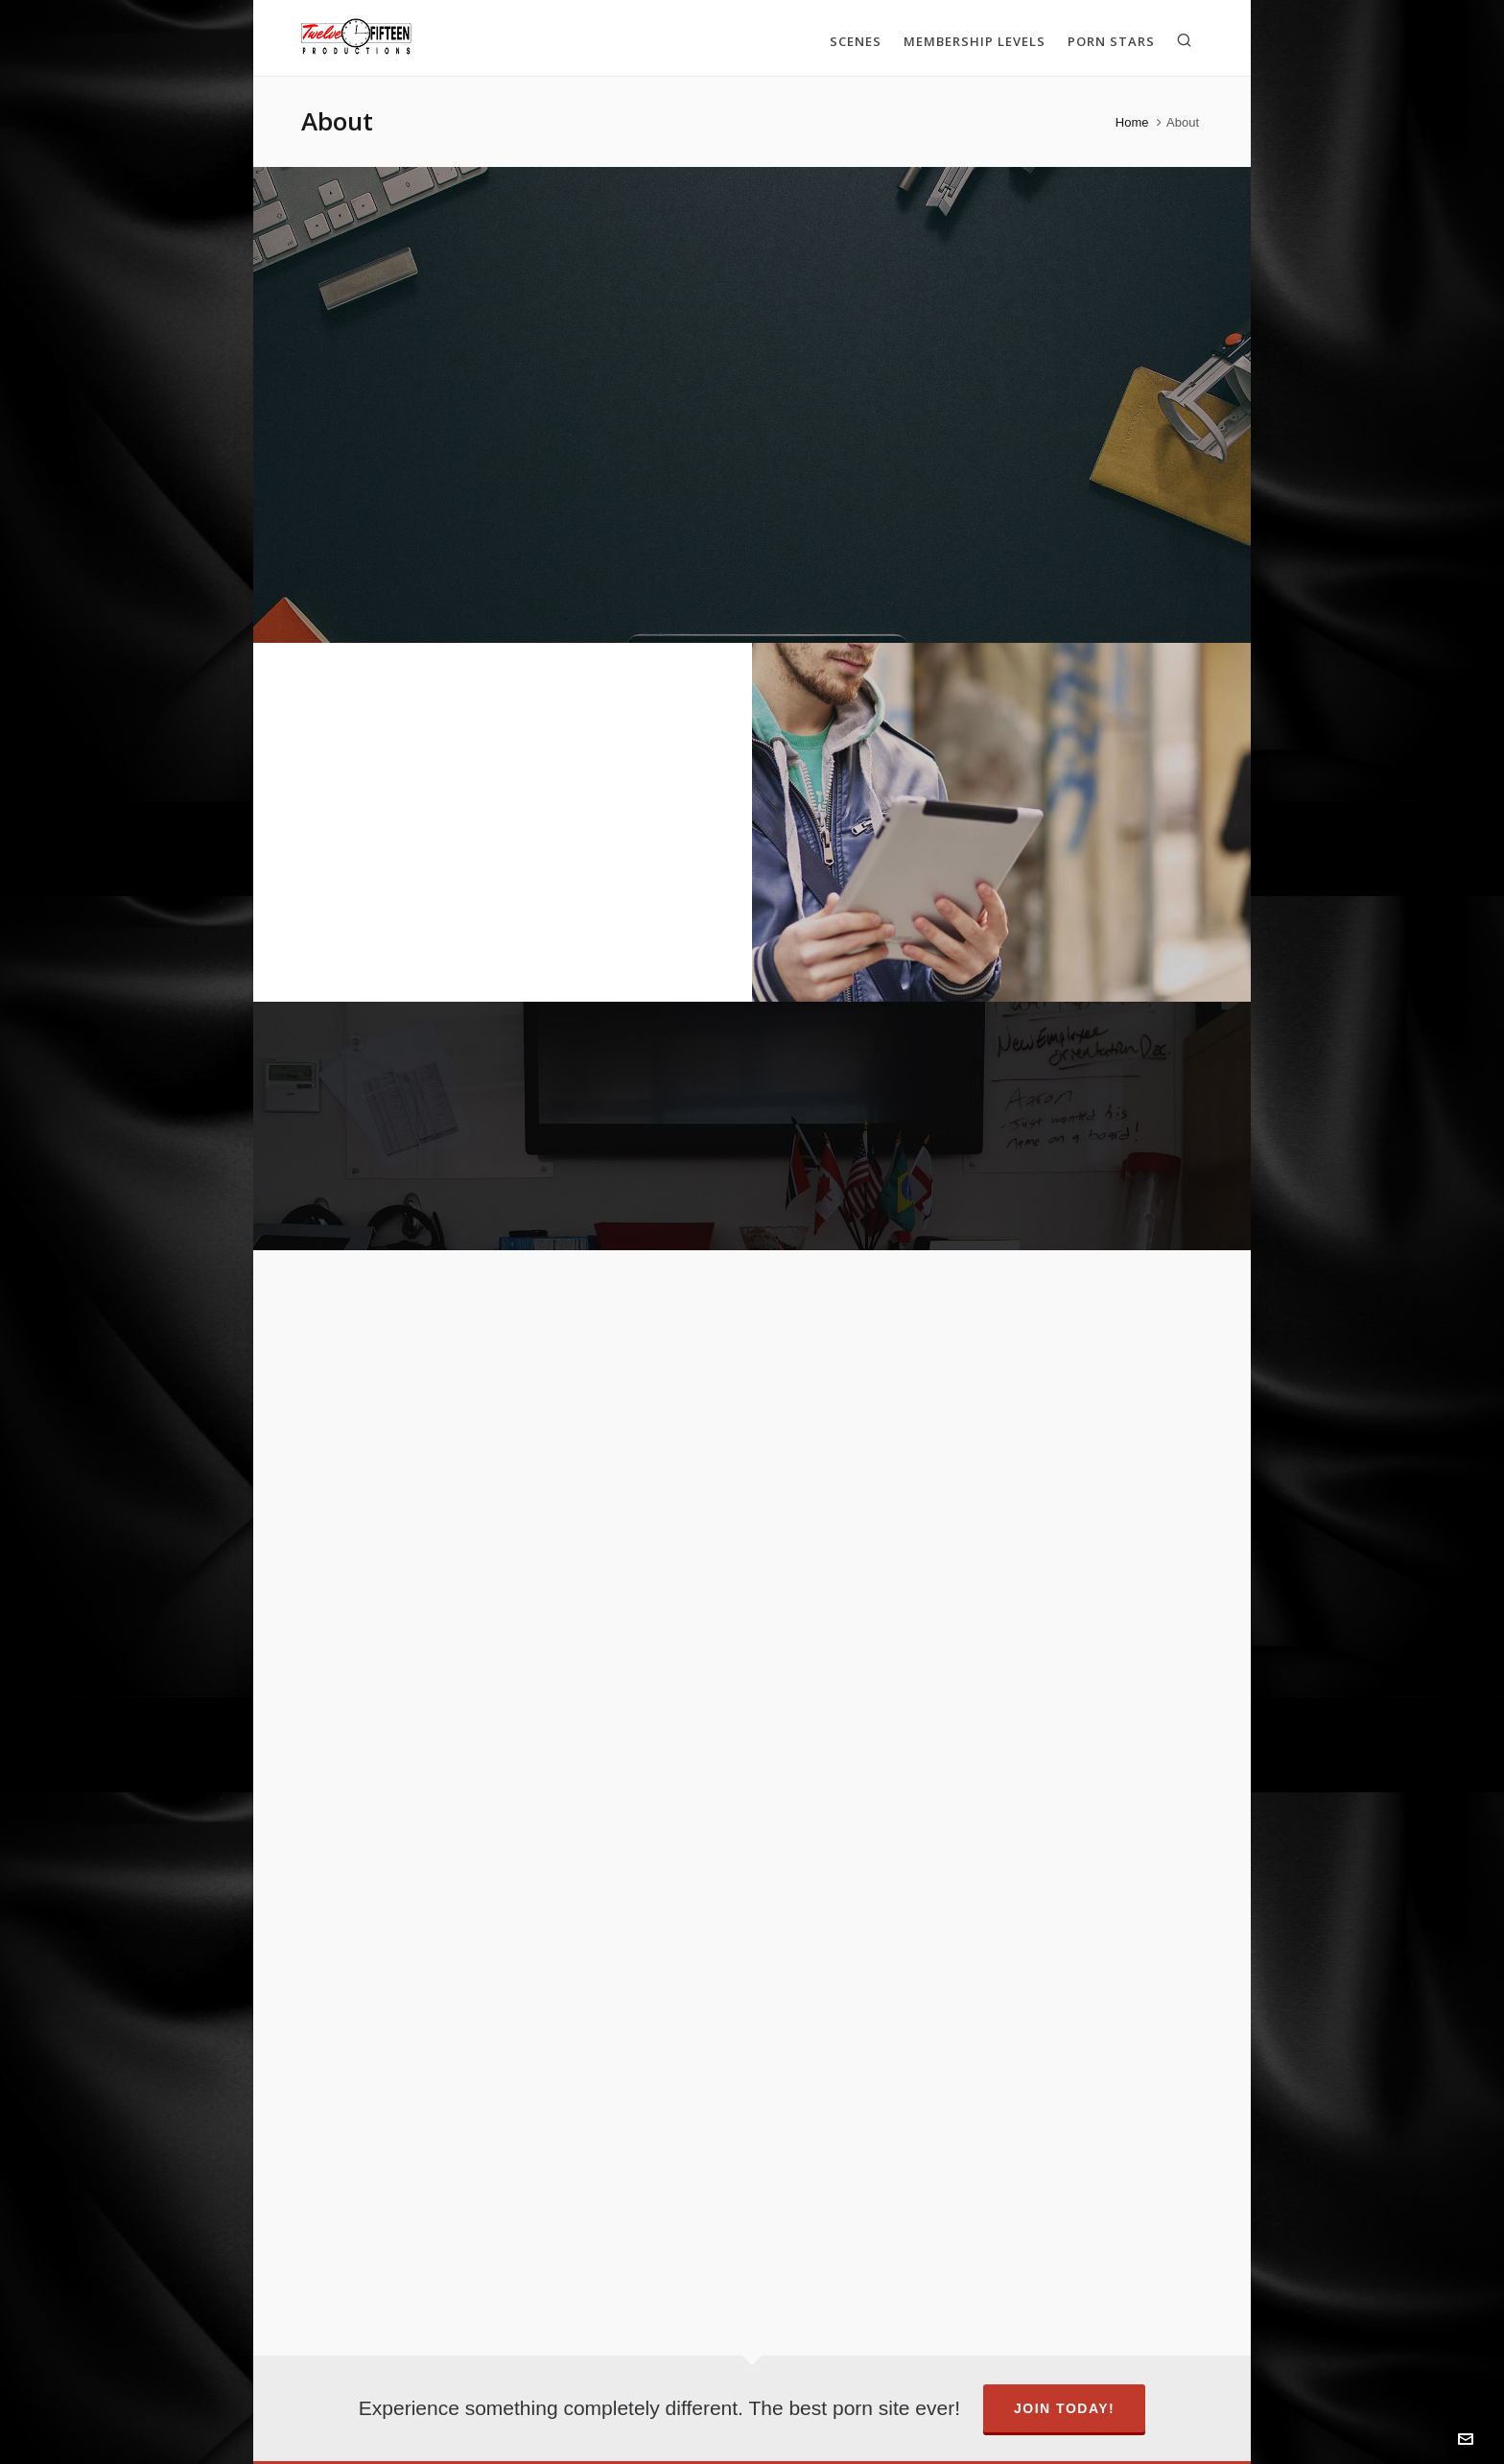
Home (1132, 122)
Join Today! (1064, 2408)
